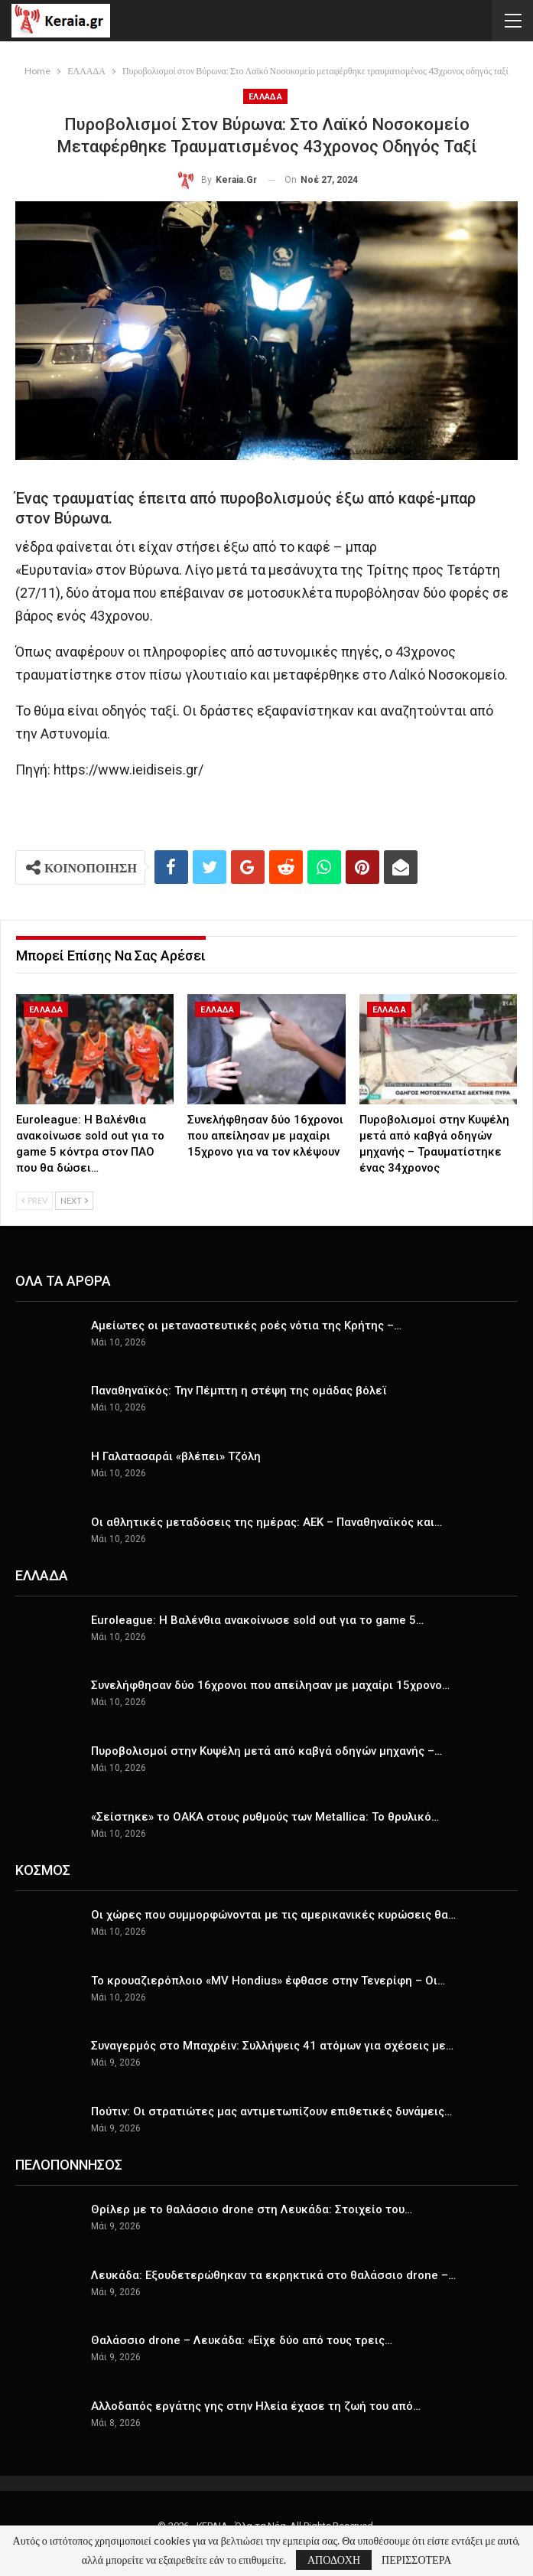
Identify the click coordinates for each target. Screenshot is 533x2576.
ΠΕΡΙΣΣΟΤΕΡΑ (416, 2560)
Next (74, 1200)
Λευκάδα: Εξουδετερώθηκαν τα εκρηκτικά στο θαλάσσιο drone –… (273, 2275)
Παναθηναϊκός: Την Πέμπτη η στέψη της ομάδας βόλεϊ (239, 1390)
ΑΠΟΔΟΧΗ (333, 2559)
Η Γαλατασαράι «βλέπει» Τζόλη (176, 1456)
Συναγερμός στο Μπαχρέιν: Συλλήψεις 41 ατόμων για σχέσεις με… (272, 2046)
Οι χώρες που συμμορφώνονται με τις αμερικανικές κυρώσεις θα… (273, 1915)
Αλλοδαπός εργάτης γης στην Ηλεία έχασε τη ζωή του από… (256, 2406)
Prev (34, 1200)
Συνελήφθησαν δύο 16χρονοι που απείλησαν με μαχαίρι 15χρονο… (270, 1685)
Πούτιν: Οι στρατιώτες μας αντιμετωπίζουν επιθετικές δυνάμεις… (271, 2111)
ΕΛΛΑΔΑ (265, 97)
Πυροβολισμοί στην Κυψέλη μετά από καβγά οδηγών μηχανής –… (266, 1751)
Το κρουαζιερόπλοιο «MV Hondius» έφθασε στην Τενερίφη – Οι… (268, 1980)
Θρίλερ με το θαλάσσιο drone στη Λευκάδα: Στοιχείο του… (251, 2209)
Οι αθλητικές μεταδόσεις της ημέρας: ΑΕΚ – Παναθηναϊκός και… (266, 1522)
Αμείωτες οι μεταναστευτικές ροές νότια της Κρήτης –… (246, 1325)
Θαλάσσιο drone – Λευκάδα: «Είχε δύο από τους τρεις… (241, 2340)
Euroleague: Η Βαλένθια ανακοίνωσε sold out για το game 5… (257, 1620)
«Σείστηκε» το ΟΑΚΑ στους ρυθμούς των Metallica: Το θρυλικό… (265, 1817)
